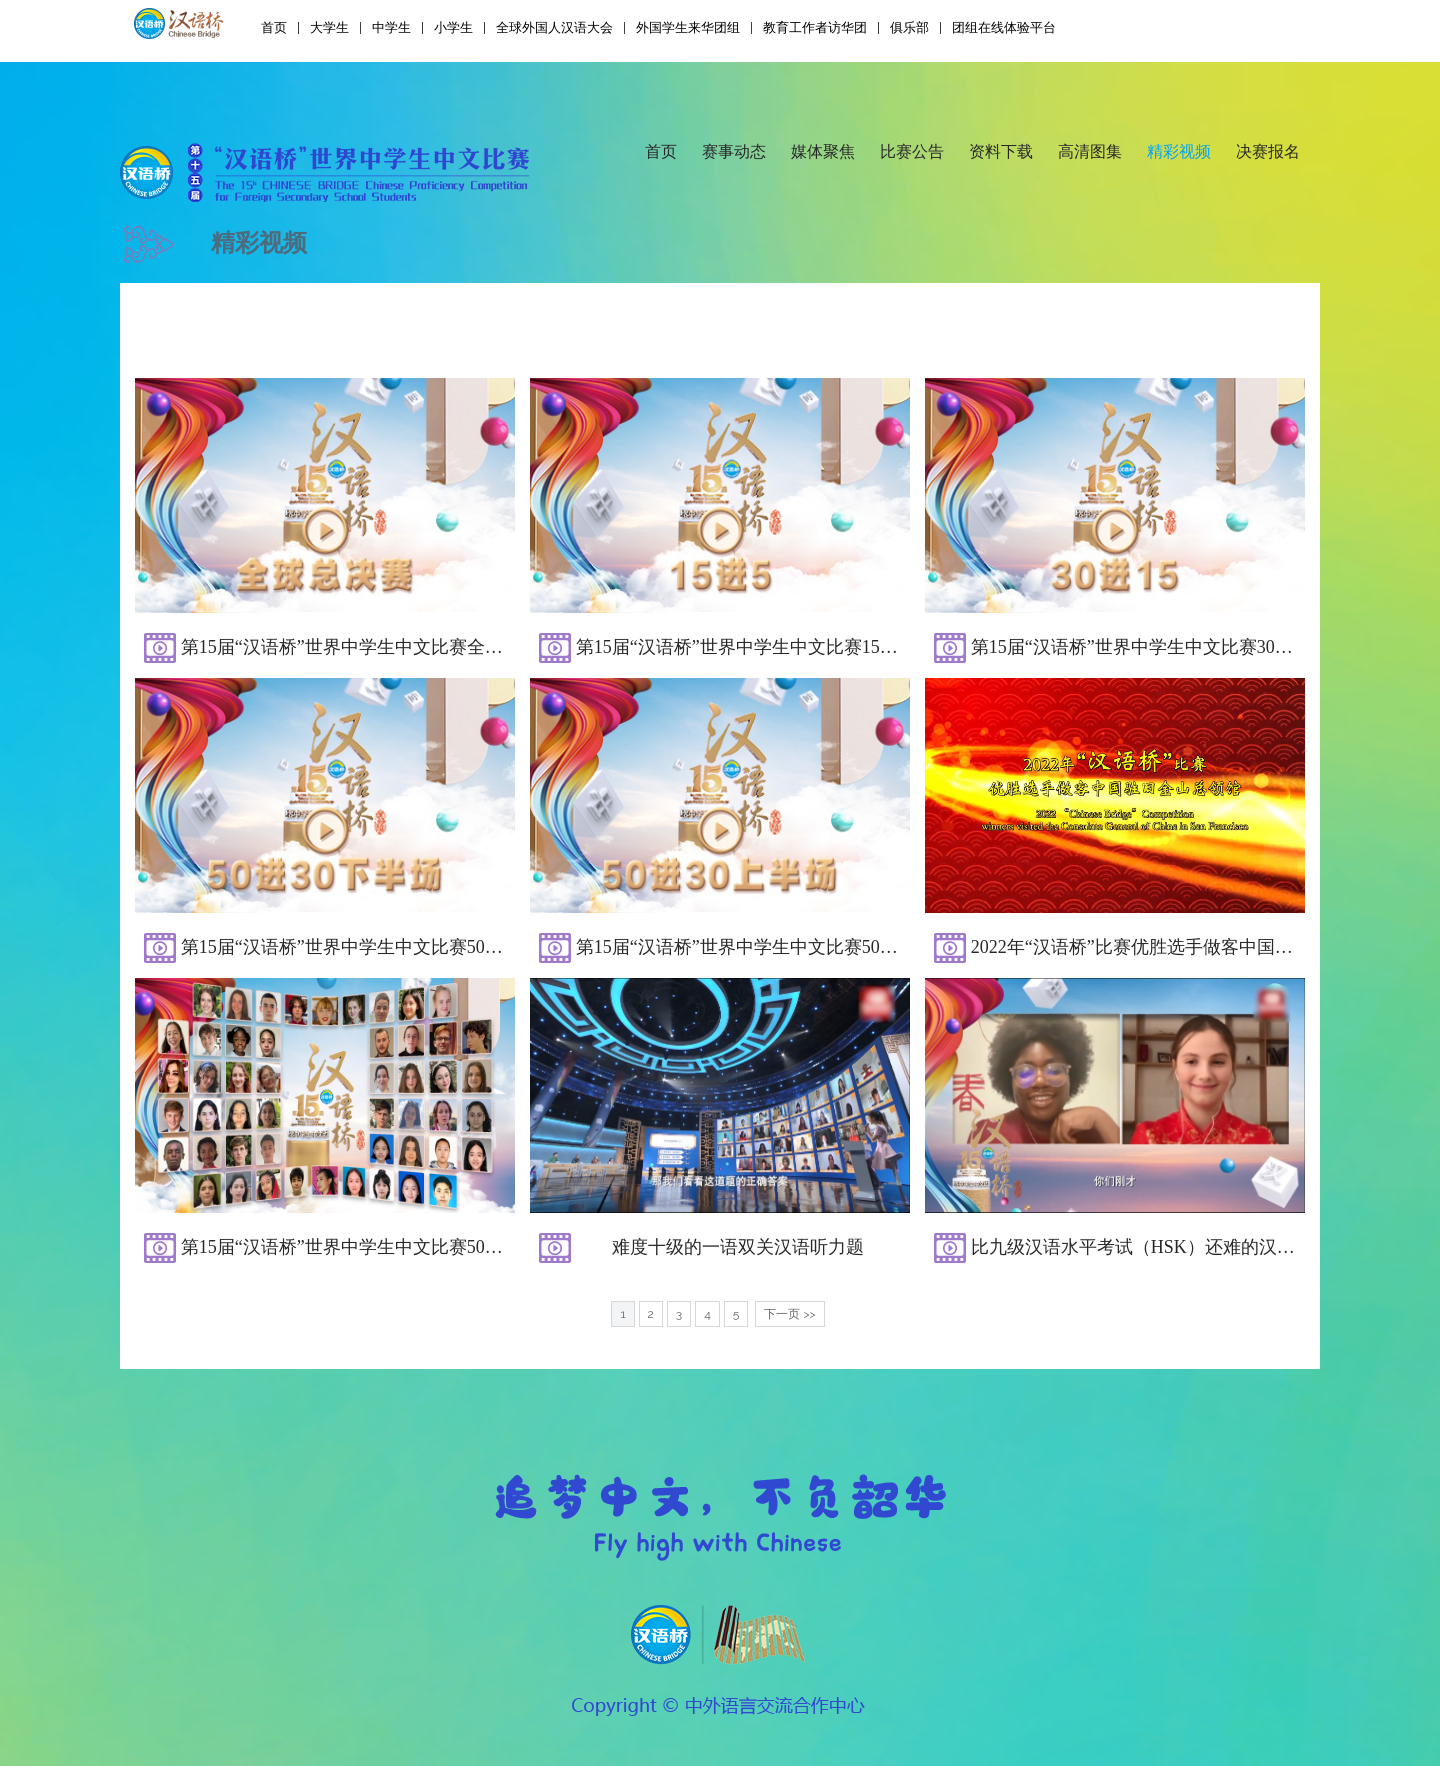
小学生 (453, 27)
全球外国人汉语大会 (554, 27)
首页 (274, 27)
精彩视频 (1179, 151)
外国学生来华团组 (688, 27)
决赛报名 (1268, 151)
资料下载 (1001, 151)
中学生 (391, 27)
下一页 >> (789, 1314)
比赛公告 (912, 151)
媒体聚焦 (823, 151)
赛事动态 (734, 151)
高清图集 (1090, 151)
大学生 (329, 27)
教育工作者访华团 (815, 27)
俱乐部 (909, 27)
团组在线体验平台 (1004, 27)
